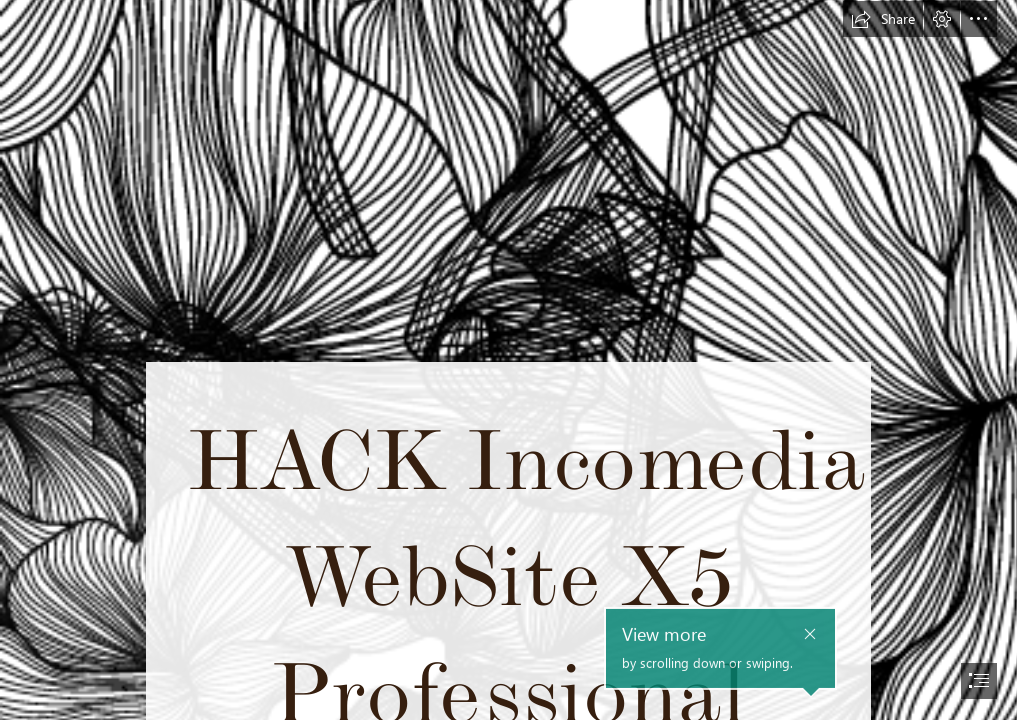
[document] (508, 360)
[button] (883, 19)
